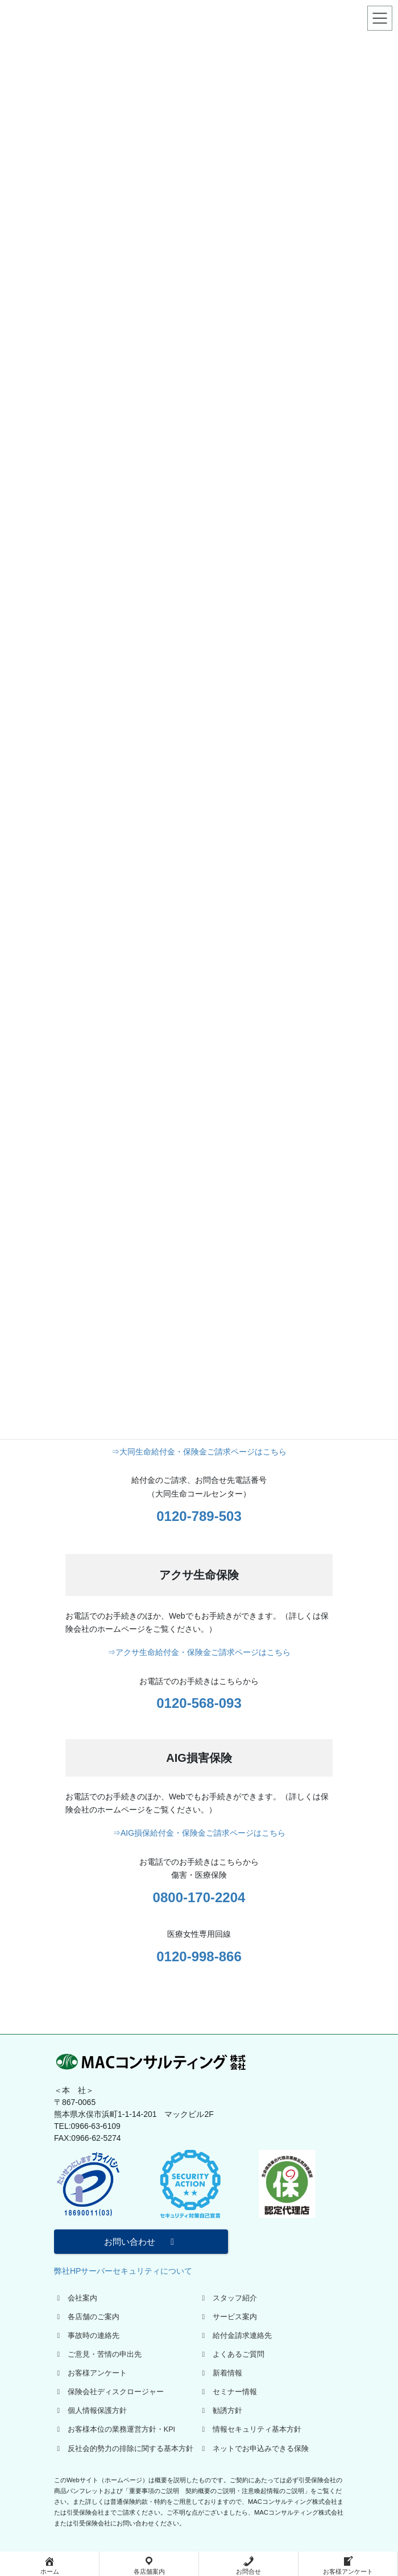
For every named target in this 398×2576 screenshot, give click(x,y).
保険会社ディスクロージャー (109, 2392)
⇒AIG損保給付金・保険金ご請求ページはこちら (199, 1832)
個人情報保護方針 (90, 2411)
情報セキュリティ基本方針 (250, 2429)
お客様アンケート (90, 2373)
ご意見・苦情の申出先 (98, 2354)
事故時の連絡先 (86, 2336)
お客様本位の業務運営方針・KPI (114, 2429)
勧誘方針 (220, 2411)
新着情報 (220, 2373)
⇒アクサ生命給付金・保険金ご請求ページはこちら (199, 1652)
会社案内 (75, 2298)
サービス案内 (228, 2317)
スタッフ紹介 (228, 2298)
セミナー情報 (228, 2392)
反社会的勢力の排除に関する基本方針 (123, 2449)
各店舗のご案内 (86, 2317)
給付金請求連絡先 (235, 2336)
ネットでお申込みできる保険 (254, 2449)
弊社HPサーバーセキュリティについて (123, 2270)
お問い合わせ (140, 2241)
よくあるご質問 (231, 2354)
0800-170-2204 (199, 1897)
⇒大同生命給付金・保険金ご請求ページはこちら (199, 1451)
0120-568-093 (198, 1703)
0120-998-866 (198, 1956)
